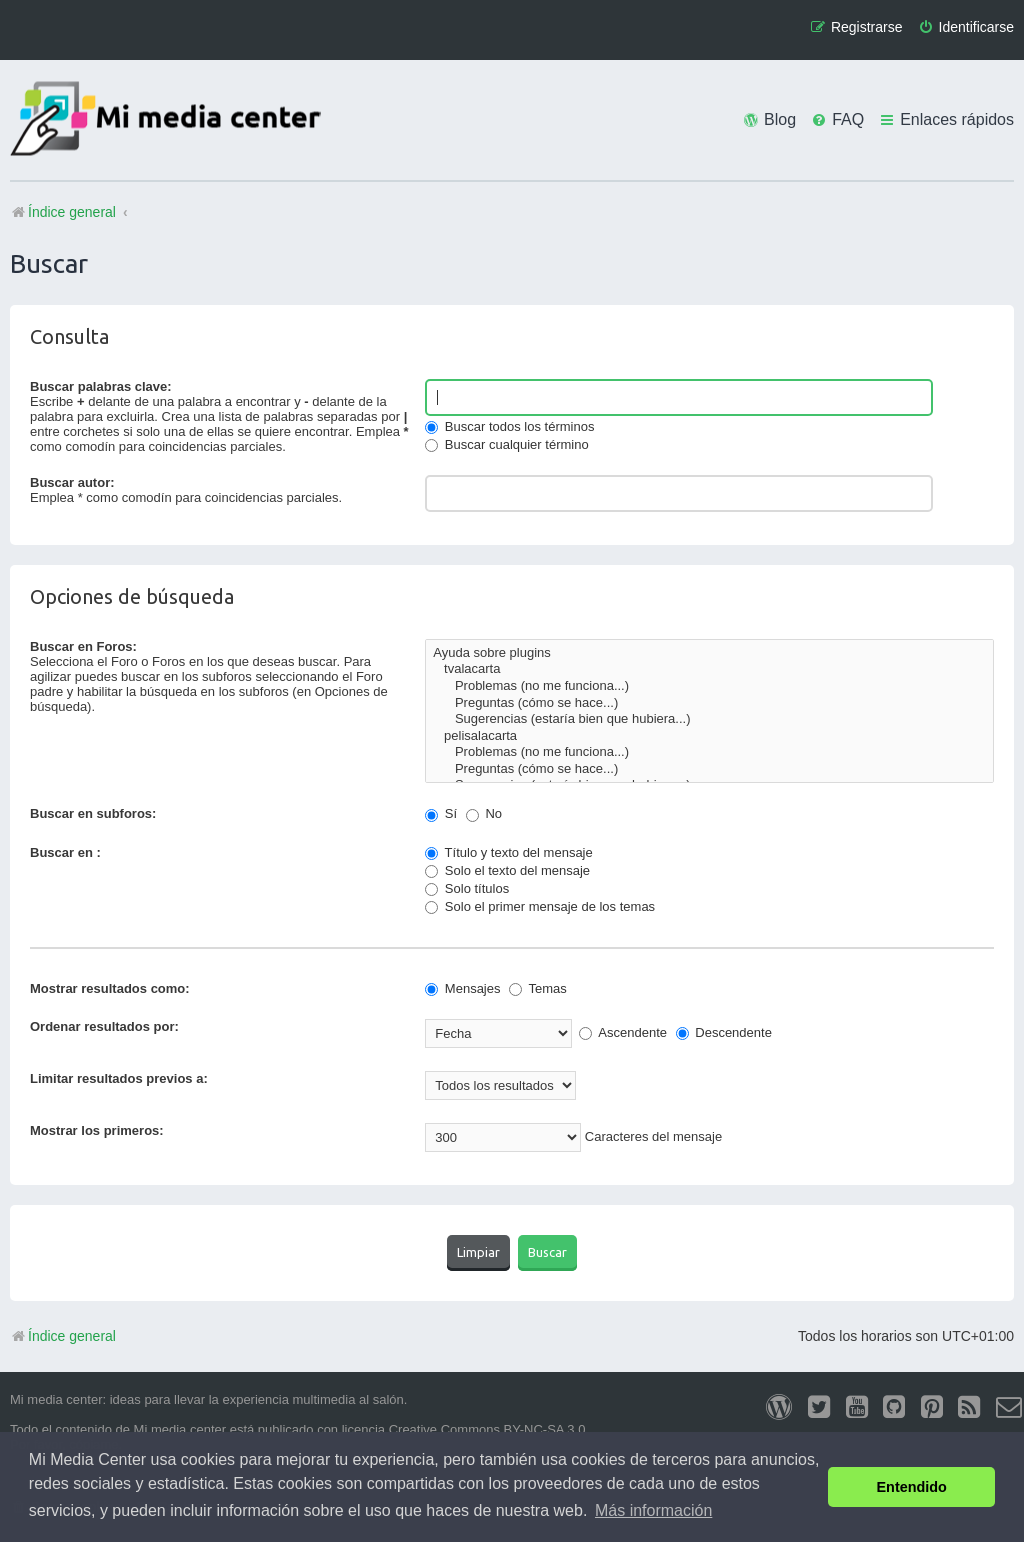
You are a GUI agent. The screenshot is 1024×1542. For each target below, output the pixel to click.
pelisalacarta (709, 736)
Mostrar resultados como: (110, 988)
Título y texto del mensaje (509, 852)
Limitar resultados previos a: (119, 1078)
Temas (538, 988)
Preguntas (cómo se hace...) (709, 703)
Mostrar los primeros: (97, 1130)
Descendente (724, 1032)
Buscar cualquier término (506, 444)
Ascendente (623, 1032)
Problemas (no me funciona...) (709, 686)
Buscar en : (65, 852)
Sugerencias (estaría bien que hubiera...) (709, 719)
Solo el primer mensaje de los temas (540, 906)
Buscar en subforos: (93, 813)
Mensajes (462, 988)
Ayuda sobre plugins (709, 653)
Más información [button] (653, 1510)
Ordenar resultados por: (104, 1026)
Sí (441, 813)
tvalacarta (709, 669)
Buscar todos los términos (509, 426)
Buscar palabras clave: (101, 386)
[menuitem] (966, 27)
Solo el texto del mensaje (507, 870)
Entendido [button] (912, 1487)
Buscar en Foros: (83, 646)
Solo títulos (467, 888)
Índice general (63, 1336)
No (484, 813)
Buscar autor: (72, 482)
